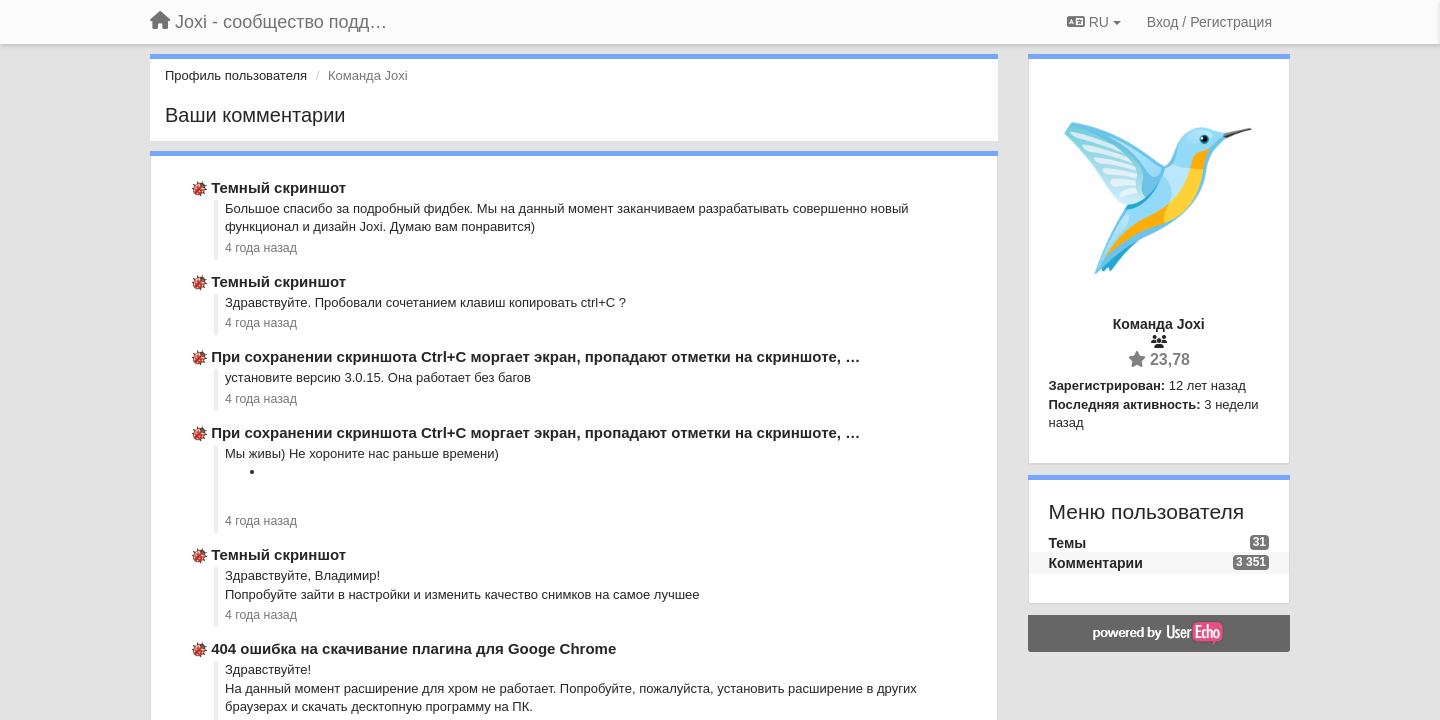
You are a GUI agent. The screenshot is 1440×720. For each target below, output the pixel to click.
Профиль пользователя (236, 75)
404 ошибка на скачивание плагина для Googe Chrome (413, 648)
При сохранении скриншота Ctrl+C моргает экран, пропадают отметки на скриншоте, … (535, 356)
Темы (1068, 543)
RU (1094, 22)
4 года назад (261, 248)
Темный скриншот (278, 187)
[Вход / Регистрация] (1209, 22)
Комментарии (1096, 563)
